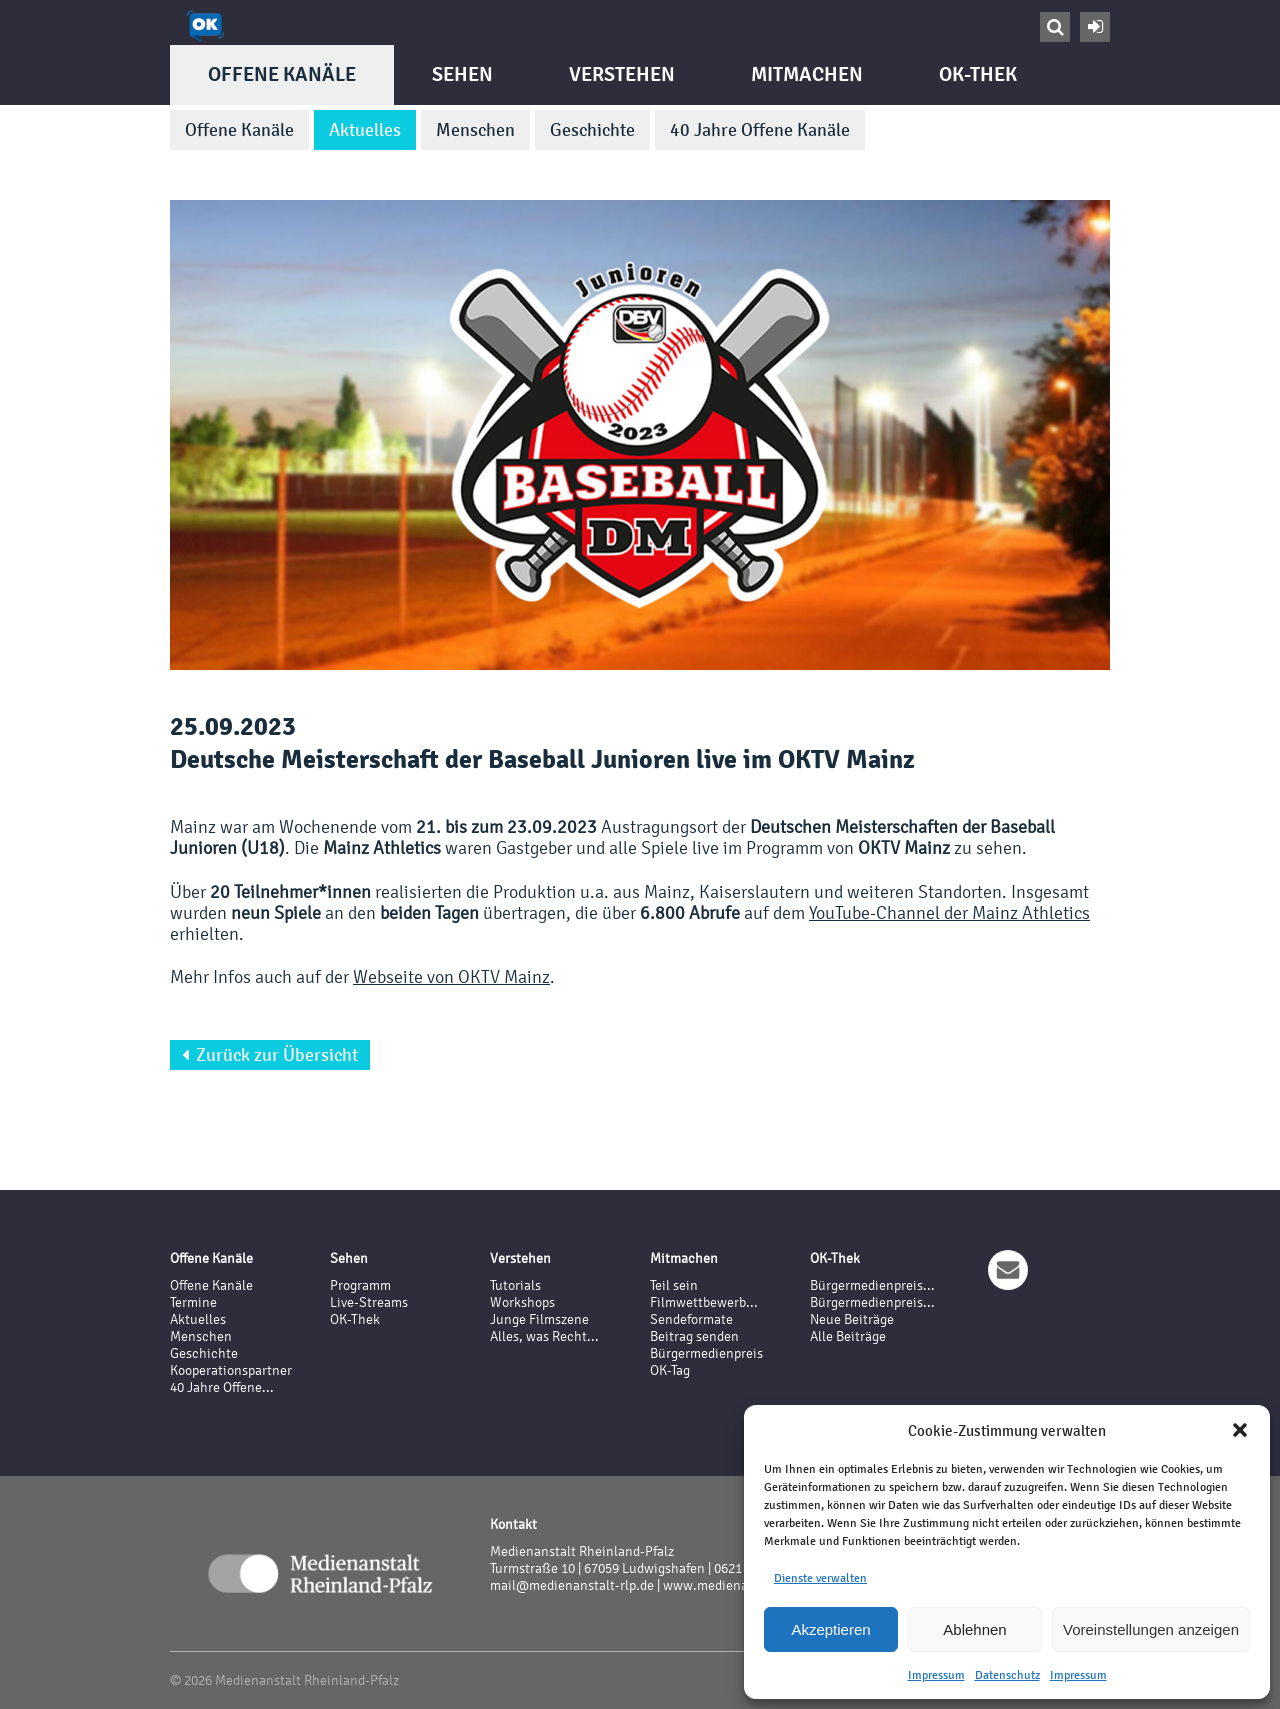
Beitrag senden (694, 1336)
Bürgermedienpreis (706, 1353)
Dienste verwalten (820, 1578)
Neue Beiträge (852, 1319)
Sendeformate (691, 1319)
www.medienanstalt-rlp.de (742, 1585)
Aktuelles (365, 130)
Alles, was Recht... (544, 1336)
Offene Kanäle (282, 74)
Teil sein (674, 1285)
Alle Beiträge (848, 1336)
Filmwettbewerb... (704, 1302)
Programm (360, 1285)
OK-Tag (670, 1370)
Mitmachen (807, 74)
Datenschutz (1007, 1675)
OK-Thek (978, 74)
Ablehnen (974, 1629)
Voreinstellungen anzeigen (1151, 1629)
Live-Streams (369, 1302)
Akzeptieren (830, 1629)
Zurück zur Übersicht (270, 1055)
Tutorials (515, 1285)
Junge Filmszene (539, 1319)
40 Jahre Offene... (222, 1387)
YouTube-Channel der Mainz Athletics (949, 912)
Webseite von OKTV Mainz (451, 976)
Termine (193, 1302)
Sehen (462, 74)
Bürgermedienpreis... (872, 1285)
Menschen (475, 130)
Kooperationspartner (231, 1370)
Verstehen (622, 74)
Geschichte (592, 130)
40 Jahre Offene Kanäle (760, 130)
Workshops (522, 1302)
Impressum (936, 1675)
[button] (1240, 1430)
